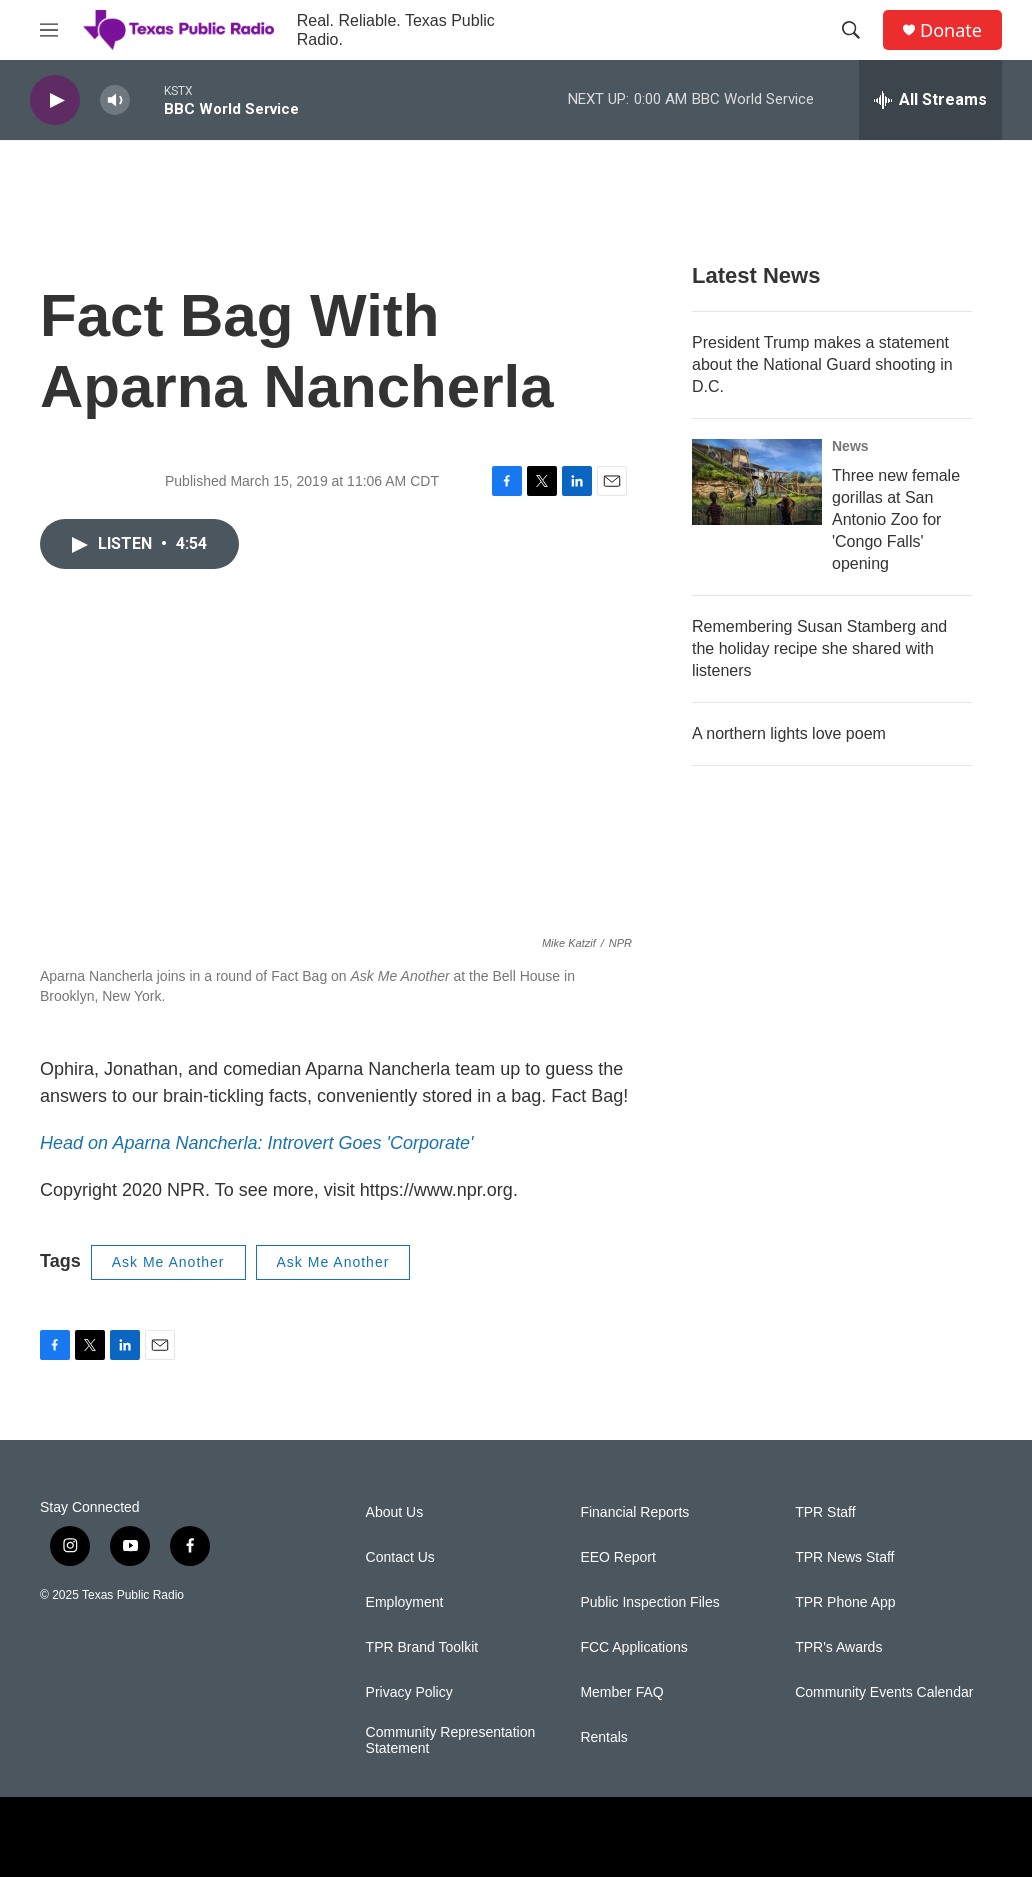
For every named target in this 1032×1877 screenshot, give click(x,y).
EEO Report (617, 1557)
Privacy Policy (409, 1692)
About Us (395, 1512)
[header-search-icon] (851, 30)
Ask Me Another (168, 1262)
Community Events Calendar (884, 1692)
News (850, 446)
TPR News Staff (844, 1557)
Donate (951, 30)
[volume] (115, 100)
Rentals (603, 1737)
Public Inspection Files (649, 1602)
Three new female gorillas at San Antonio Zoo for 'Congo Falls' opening (896, 519)
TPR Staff (825, 1512)
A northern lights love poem (789, 733)
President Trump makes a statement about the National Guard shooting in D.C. (822, 364)
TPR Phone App (845, 1602)
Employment (405, 1602)
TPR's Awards (838, 1647)
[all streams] (930, 100)
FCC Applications (633, 1647)
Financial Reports (634, 1512)
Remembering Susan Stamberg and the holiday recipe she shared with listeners (819, 648)
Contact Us (400, 1557)
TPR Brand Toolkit (422, 1647)
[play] (55, 100)
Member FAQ (621, 1692)
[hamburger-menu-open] (49, 30)
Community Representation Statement (451, 1740)
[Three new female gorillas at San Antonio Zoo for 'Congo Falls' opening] (757, 482)
